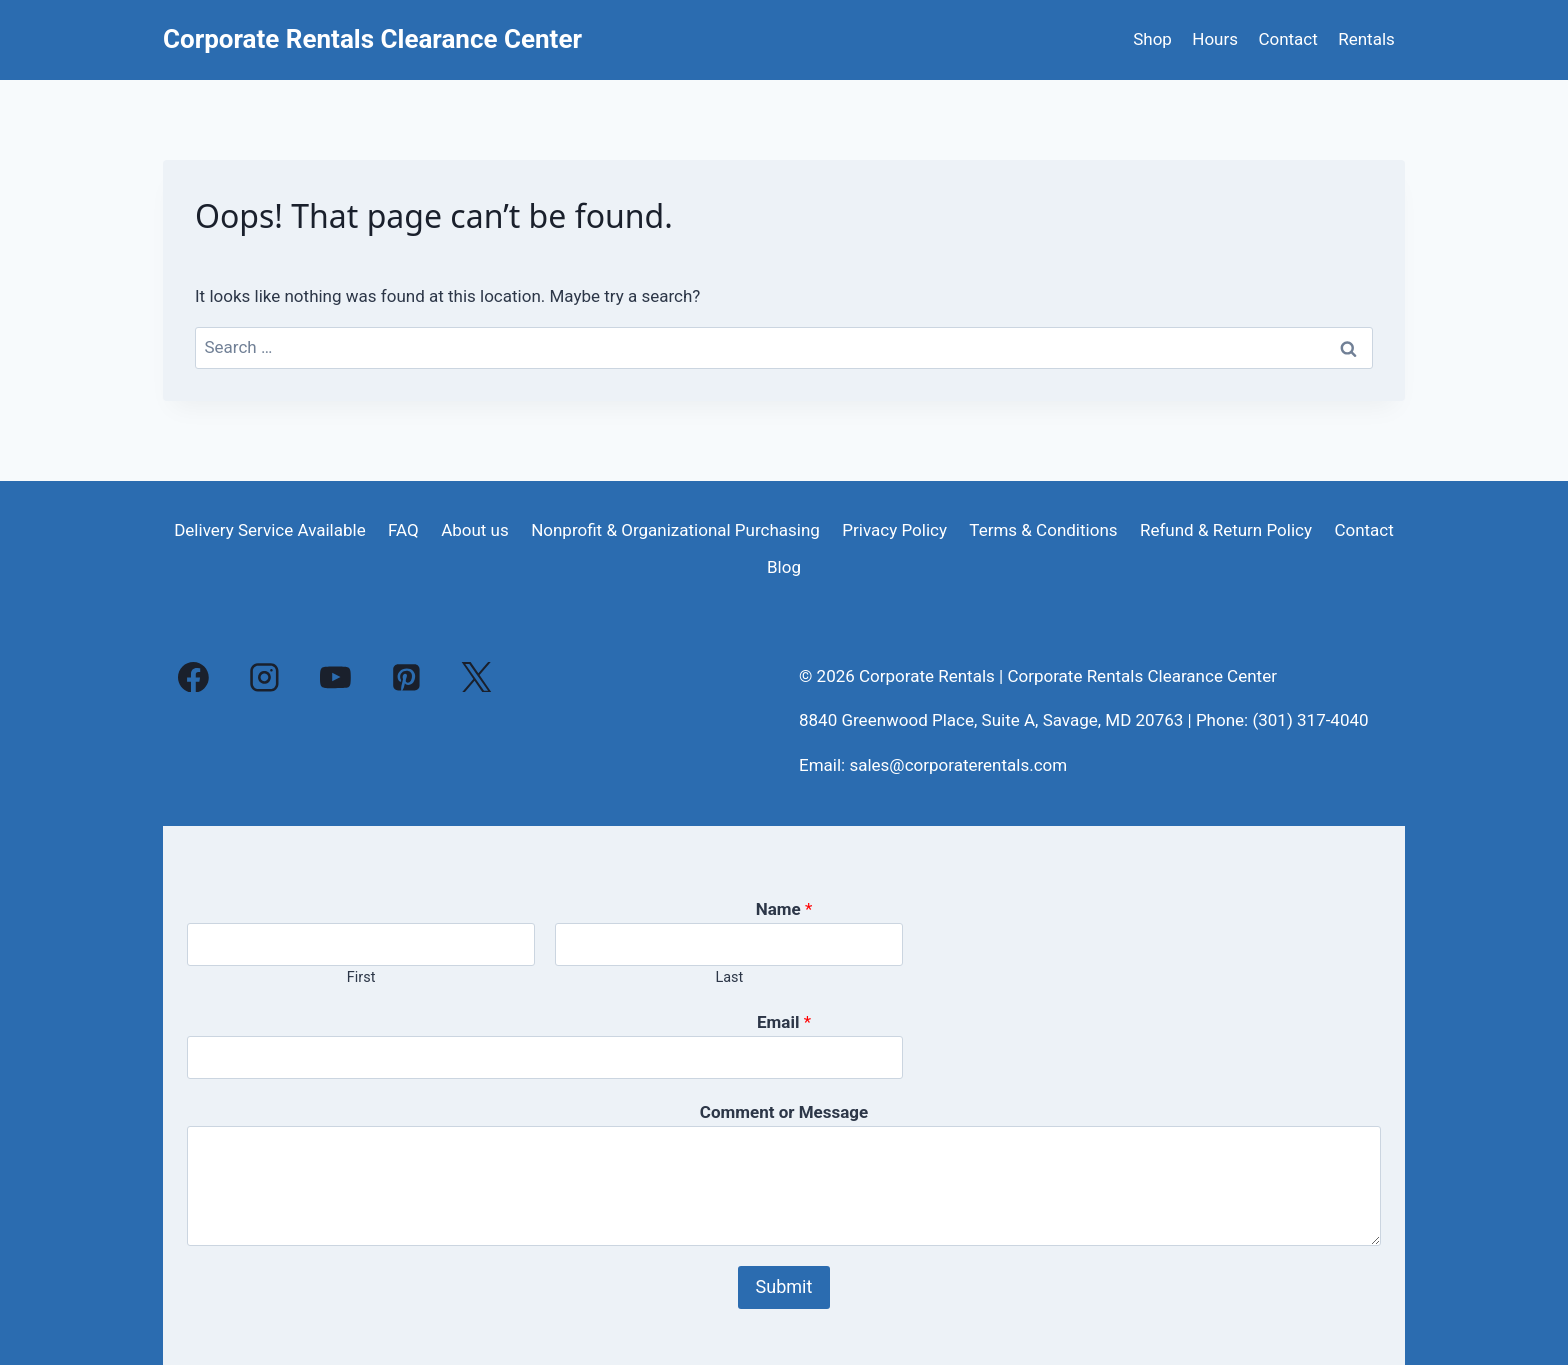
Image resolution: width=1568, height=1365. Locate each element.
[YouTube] (336, 677)
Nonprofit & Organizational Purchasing (675, 530)
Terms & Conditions (1043, 530)
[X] (477, 677)
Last (729, 977)
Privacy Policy (894, 530)
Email (784, 1022)
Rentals (1366, 39)
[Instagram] (265, 677)
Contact (1287, 39)
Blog (784, 567)
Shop (1152, 39)
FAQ (403, 530)
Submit (784, 1286)
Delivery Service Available (270, 530)
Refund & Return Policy (1226, 530)
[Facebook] (194, 677)
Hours (1215, 39)
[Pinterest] (406, 677)
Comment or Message (784, 1112)
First (361, 977)
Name (784, 909)
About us (475, 530)
